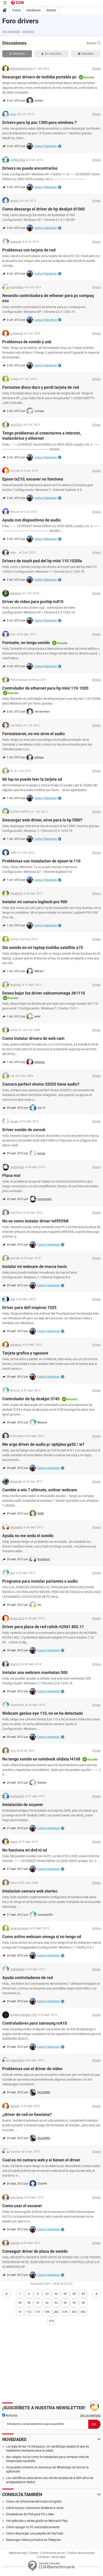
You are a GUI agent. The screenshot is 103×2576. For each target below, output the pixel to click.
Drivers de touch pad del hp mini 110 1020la (42, 560)
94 (65, 2302)
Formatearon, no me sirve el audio (33, 733)
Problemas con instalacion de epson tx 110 (41, 861)
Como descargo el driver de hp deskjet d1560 (43, 209)
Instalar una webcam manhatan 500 (34, 1672)
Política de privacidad (81, 2552)
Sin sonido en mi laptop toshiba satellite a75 (42, 947)
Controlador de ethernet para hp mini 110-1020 (45, 688)
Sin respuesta (51, 53)
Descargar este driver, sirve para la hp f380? (42, 820)
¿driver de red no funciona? (27, 2114)
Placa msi (11, 1175)
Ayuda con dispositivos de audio (31, 520)
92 (47, 2302)
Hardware (33, 10)
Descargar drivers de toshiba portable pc (39, 77)
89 (20, 2302)
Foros (16, 10)
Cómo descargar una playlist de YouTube (34, 2533)
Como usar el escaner (22, 2205)
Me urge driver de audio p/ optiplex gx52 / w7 (43, 1444)
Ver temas (28, 31)
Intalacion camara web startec (29, 1891)
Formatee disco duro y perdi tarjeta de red (40, 387)
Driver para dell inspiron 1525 (29, 1307)
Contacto (43, 2557)
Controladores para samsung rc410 (34, 2023)
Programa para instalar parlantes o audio (40, 1581)
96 (83, 2302)
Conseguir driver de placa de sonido (35, 2251)
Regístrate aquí (18, 2552)
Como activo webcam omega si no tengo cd (41, 1936)
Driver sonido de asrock (24, 1129)
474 (51, 2321)
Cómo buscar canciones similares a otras (35, 2508)
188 (47, 2311)
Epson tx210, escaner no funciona (32, 479)
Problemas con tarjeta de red (28, 250)
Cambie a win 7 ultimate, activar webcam (39, 1489)
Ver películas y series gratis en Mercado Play (37, 2521)
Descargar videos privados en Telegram (33, 2540)
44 (56, 2293)
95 (74, 2302)
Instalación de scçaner (22, 1804)
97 (20, 2311)
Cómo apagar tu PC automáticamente (33, 2527)
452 (83, 2311)
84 (83, 2293)
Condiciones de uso (53, 2552)
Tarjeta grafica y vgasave (25, 1353)
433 (74, 2311)
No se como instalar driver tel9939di (35, 1221)
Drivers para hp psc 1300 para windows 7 (39, 122)
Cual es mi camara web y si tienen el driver (41, 2160)
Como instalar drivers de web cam (33, 1038)
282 (56, 2311)
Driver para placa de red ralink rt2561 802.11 (43, 1626)
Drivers (51, 10)
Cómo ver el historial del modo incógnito (34, 2501)
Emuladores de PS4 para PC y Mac (30, 2514)
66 (65, 2293)
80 (74, 2293)
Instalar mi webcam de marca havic (34, 1266)
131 (38, 2311)
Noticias (9, 2415)
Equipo (34, 2552)
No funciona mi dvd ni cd (24, 1850)
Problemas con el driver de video (32, 2068)
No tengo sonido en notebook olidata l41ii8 (41, 1759)
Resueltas (85, 53)
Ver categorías (11, 31)
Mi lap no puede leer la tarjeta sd (32, 779)
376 (65, 2311)
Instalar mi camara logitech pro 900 (34, 901)
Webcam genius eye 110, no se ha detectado (42, 1713)
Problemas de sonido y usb (26, 341)
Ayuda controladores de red (27, 1977)
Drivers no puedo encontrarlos (29, 168)
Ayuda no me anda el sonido (27, 1535)
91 (38, 2302)
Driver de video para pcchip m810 (32, 601)
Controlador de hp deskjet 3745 (31, 1398)
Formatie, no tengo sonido (26, 642)
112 (28, 2311)
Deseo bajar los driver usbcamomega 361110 (43, 993)
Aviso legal (58, 2557)
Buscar (94, 43)
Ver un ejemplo (90, 2415)
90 (29, 2302)
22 (47, 2293)
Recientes (17, 53)
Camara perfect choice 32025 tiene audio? (40, 1084)
